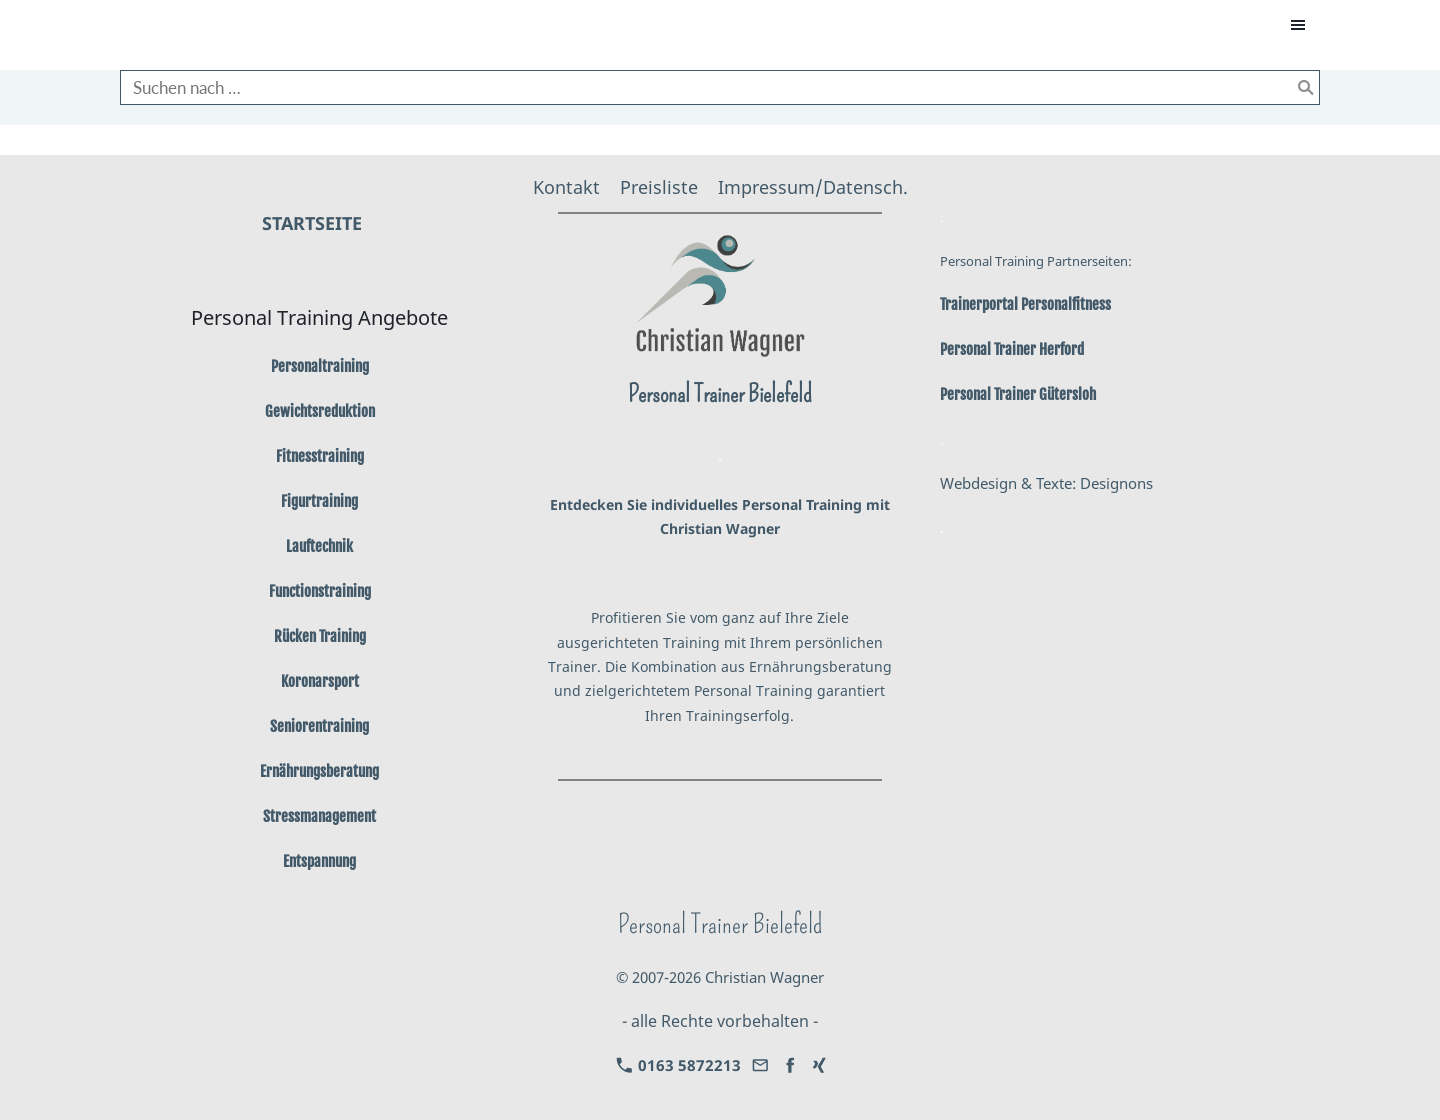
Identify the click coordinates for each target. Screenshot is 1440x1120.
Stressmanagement (319, 816)
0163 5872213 (678, 1065)
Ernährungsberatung (319, 771)
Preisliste (659, 187)
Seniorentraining (319, 726)
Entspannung (319, 861)
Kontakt (566, 187)
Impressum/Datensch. (813, 187)
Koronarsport (320, 681)
